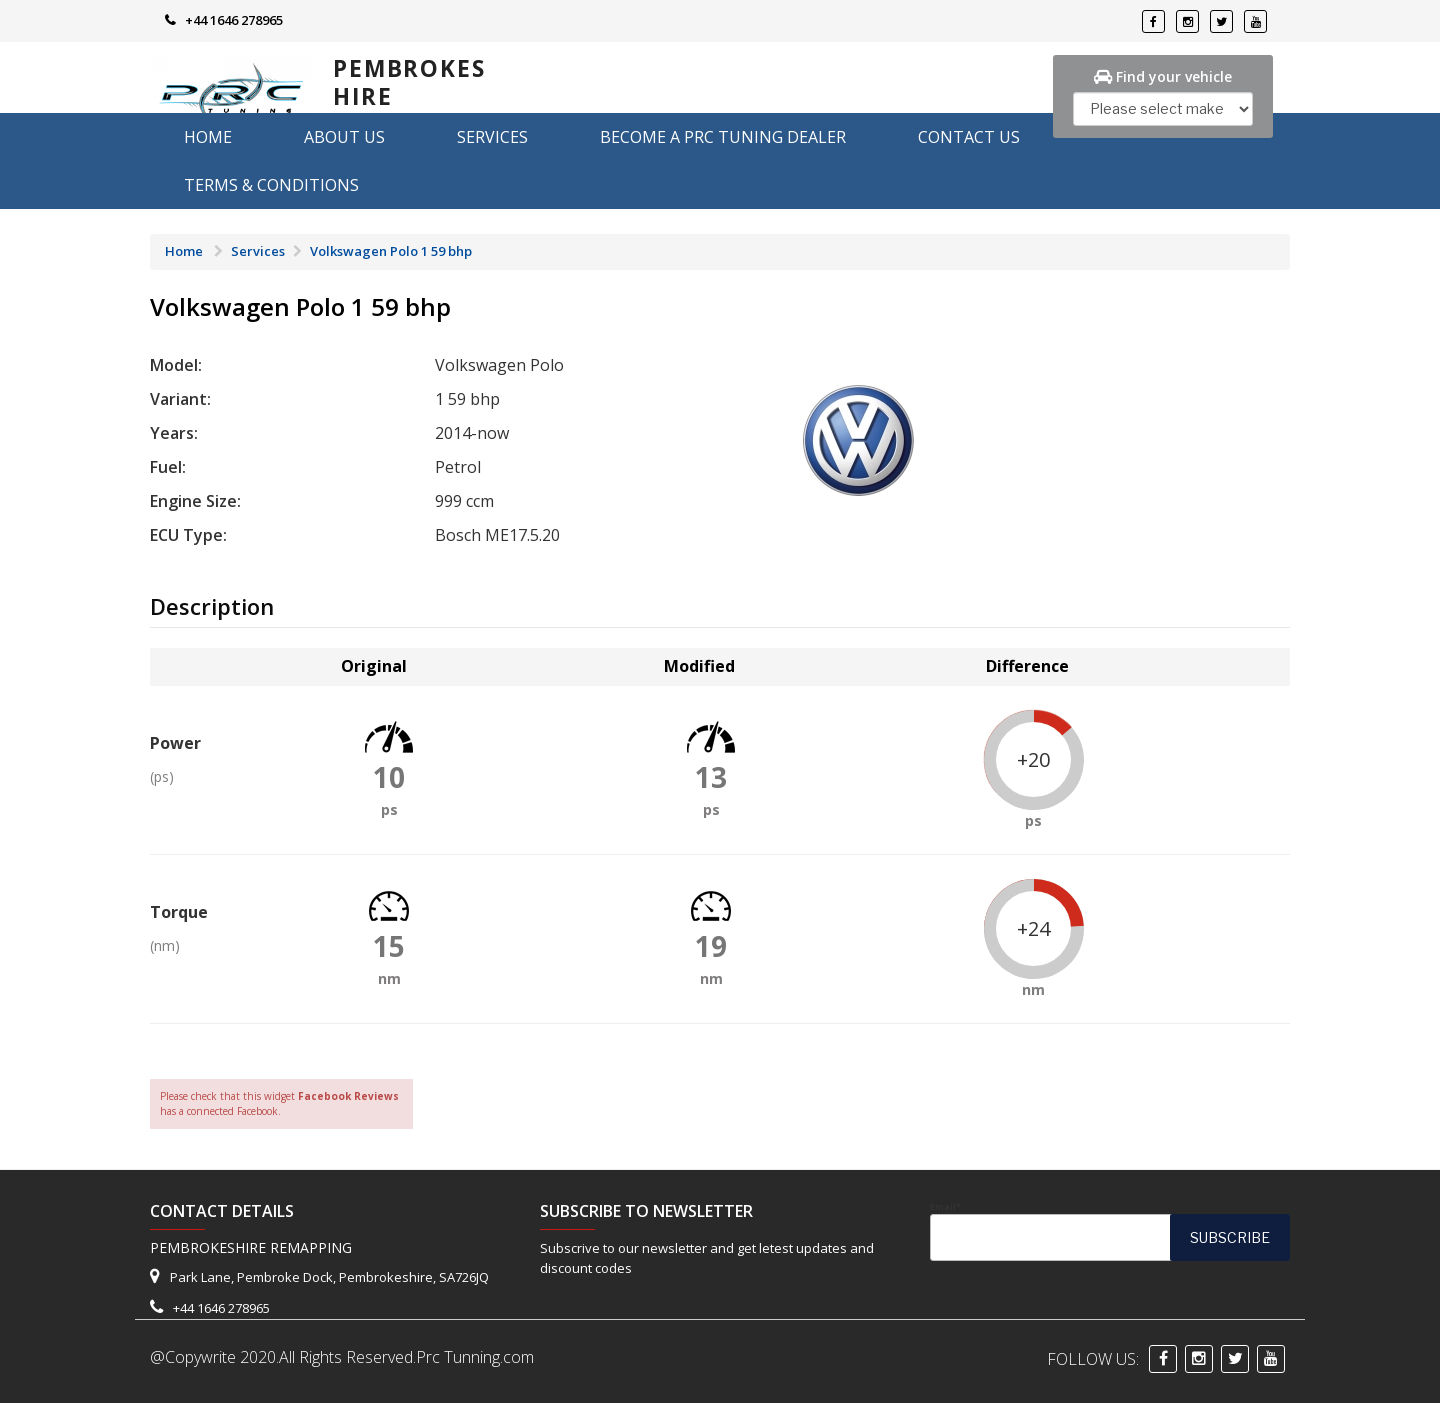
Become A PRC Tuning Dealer (723, 137)
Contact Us (969, 137)
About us (344, 137)
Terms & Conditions (271, 185)
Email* (1110, 1231)
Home (208, 137)
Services (492, 137)
